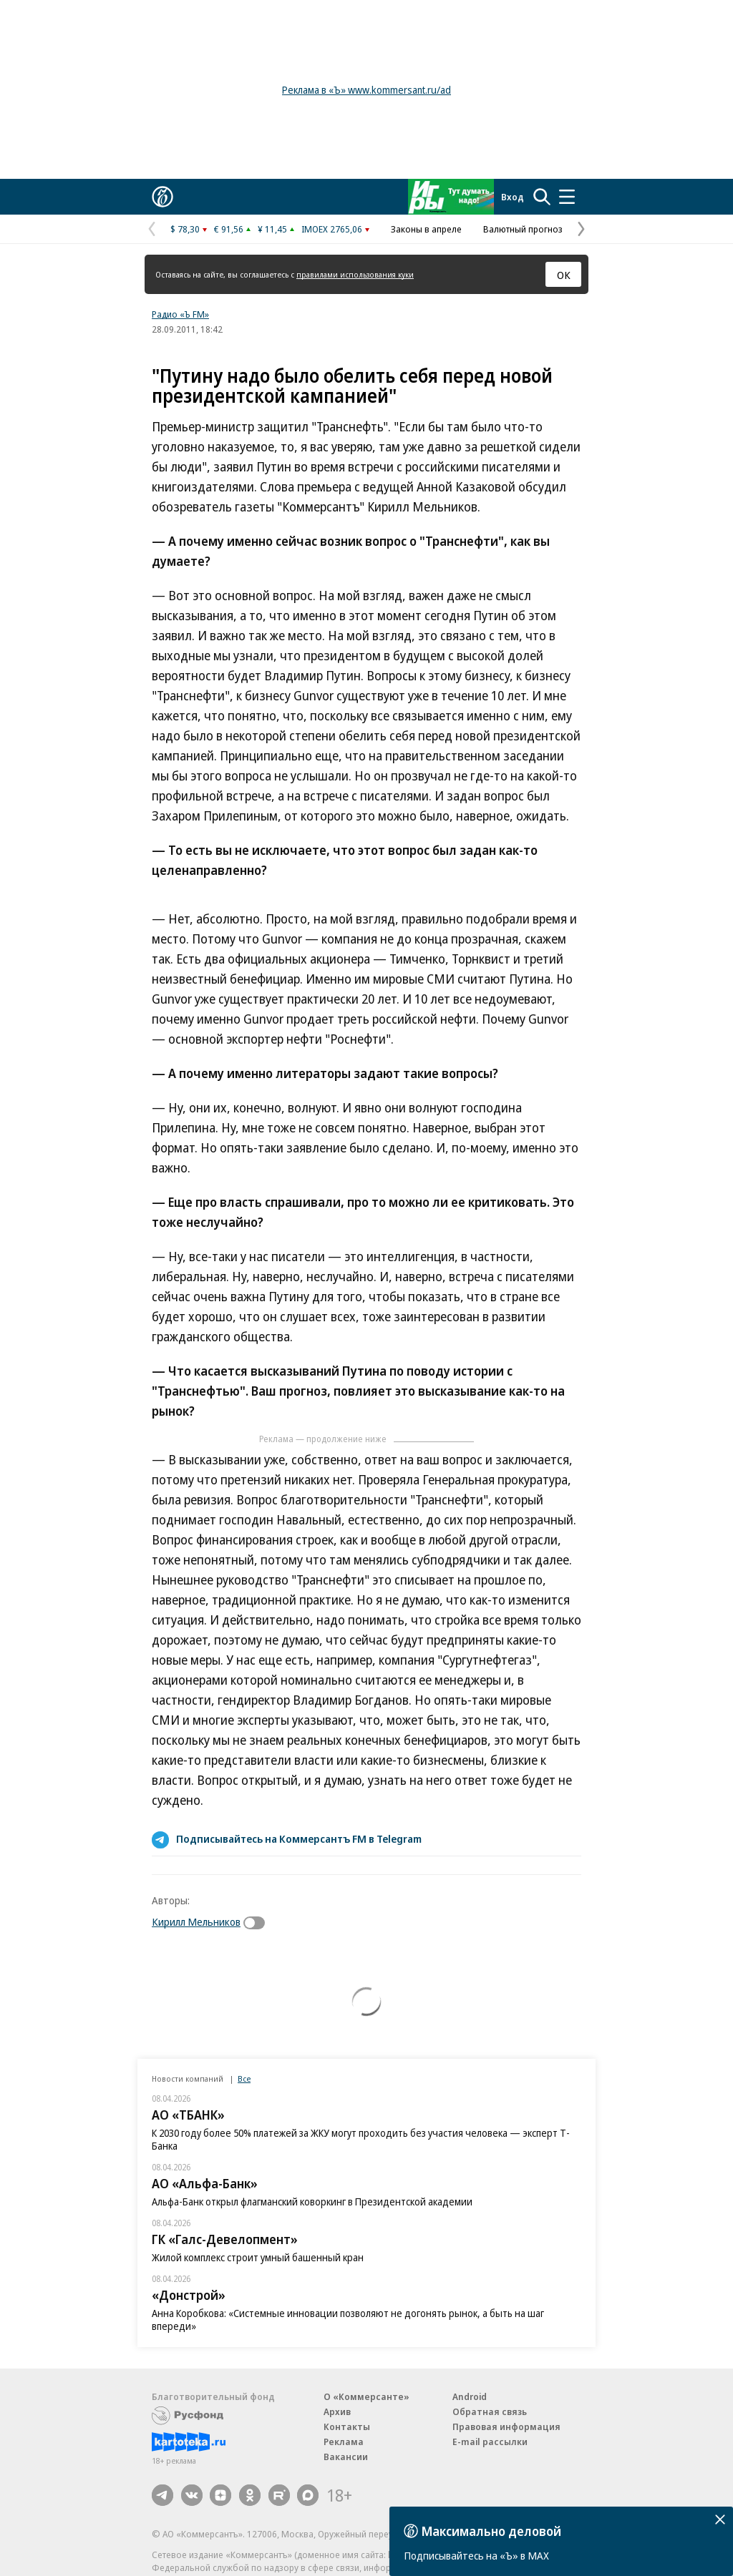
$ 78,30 (185, 228)
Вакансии (346, 2456)
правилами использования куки (355, 274)
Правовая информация (506, 2426)
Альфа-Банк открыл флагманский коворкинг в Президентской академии (312, 2201)
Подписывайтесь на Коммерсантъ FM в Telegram (299, 1838)
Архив (337, 2411)
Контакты (347, 2426)
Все (244, 2078)
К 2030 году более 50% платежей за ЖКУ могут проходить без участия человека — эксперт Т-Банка (361, 2139)
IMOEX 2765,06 (331, 228)
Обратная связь (489, 2411)
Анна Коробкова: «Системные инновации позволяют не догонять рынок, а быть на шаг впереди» (348, 2319)
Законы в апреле (426, 228)
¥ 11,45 (272, 228)
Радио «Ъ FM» (180, 314)
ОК (564, 275)
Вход (512, 196)
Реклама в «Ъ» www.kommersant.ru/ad (366, 90)
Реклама (344, 2441)
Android (469, 2396)
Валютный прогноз (523, 228)
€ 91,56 (228, 228)
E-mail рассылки (490, 2441)
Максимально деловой (491, 2531)
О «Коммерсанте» (366, 2396)
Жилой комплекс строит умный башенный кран (258, 2257)
